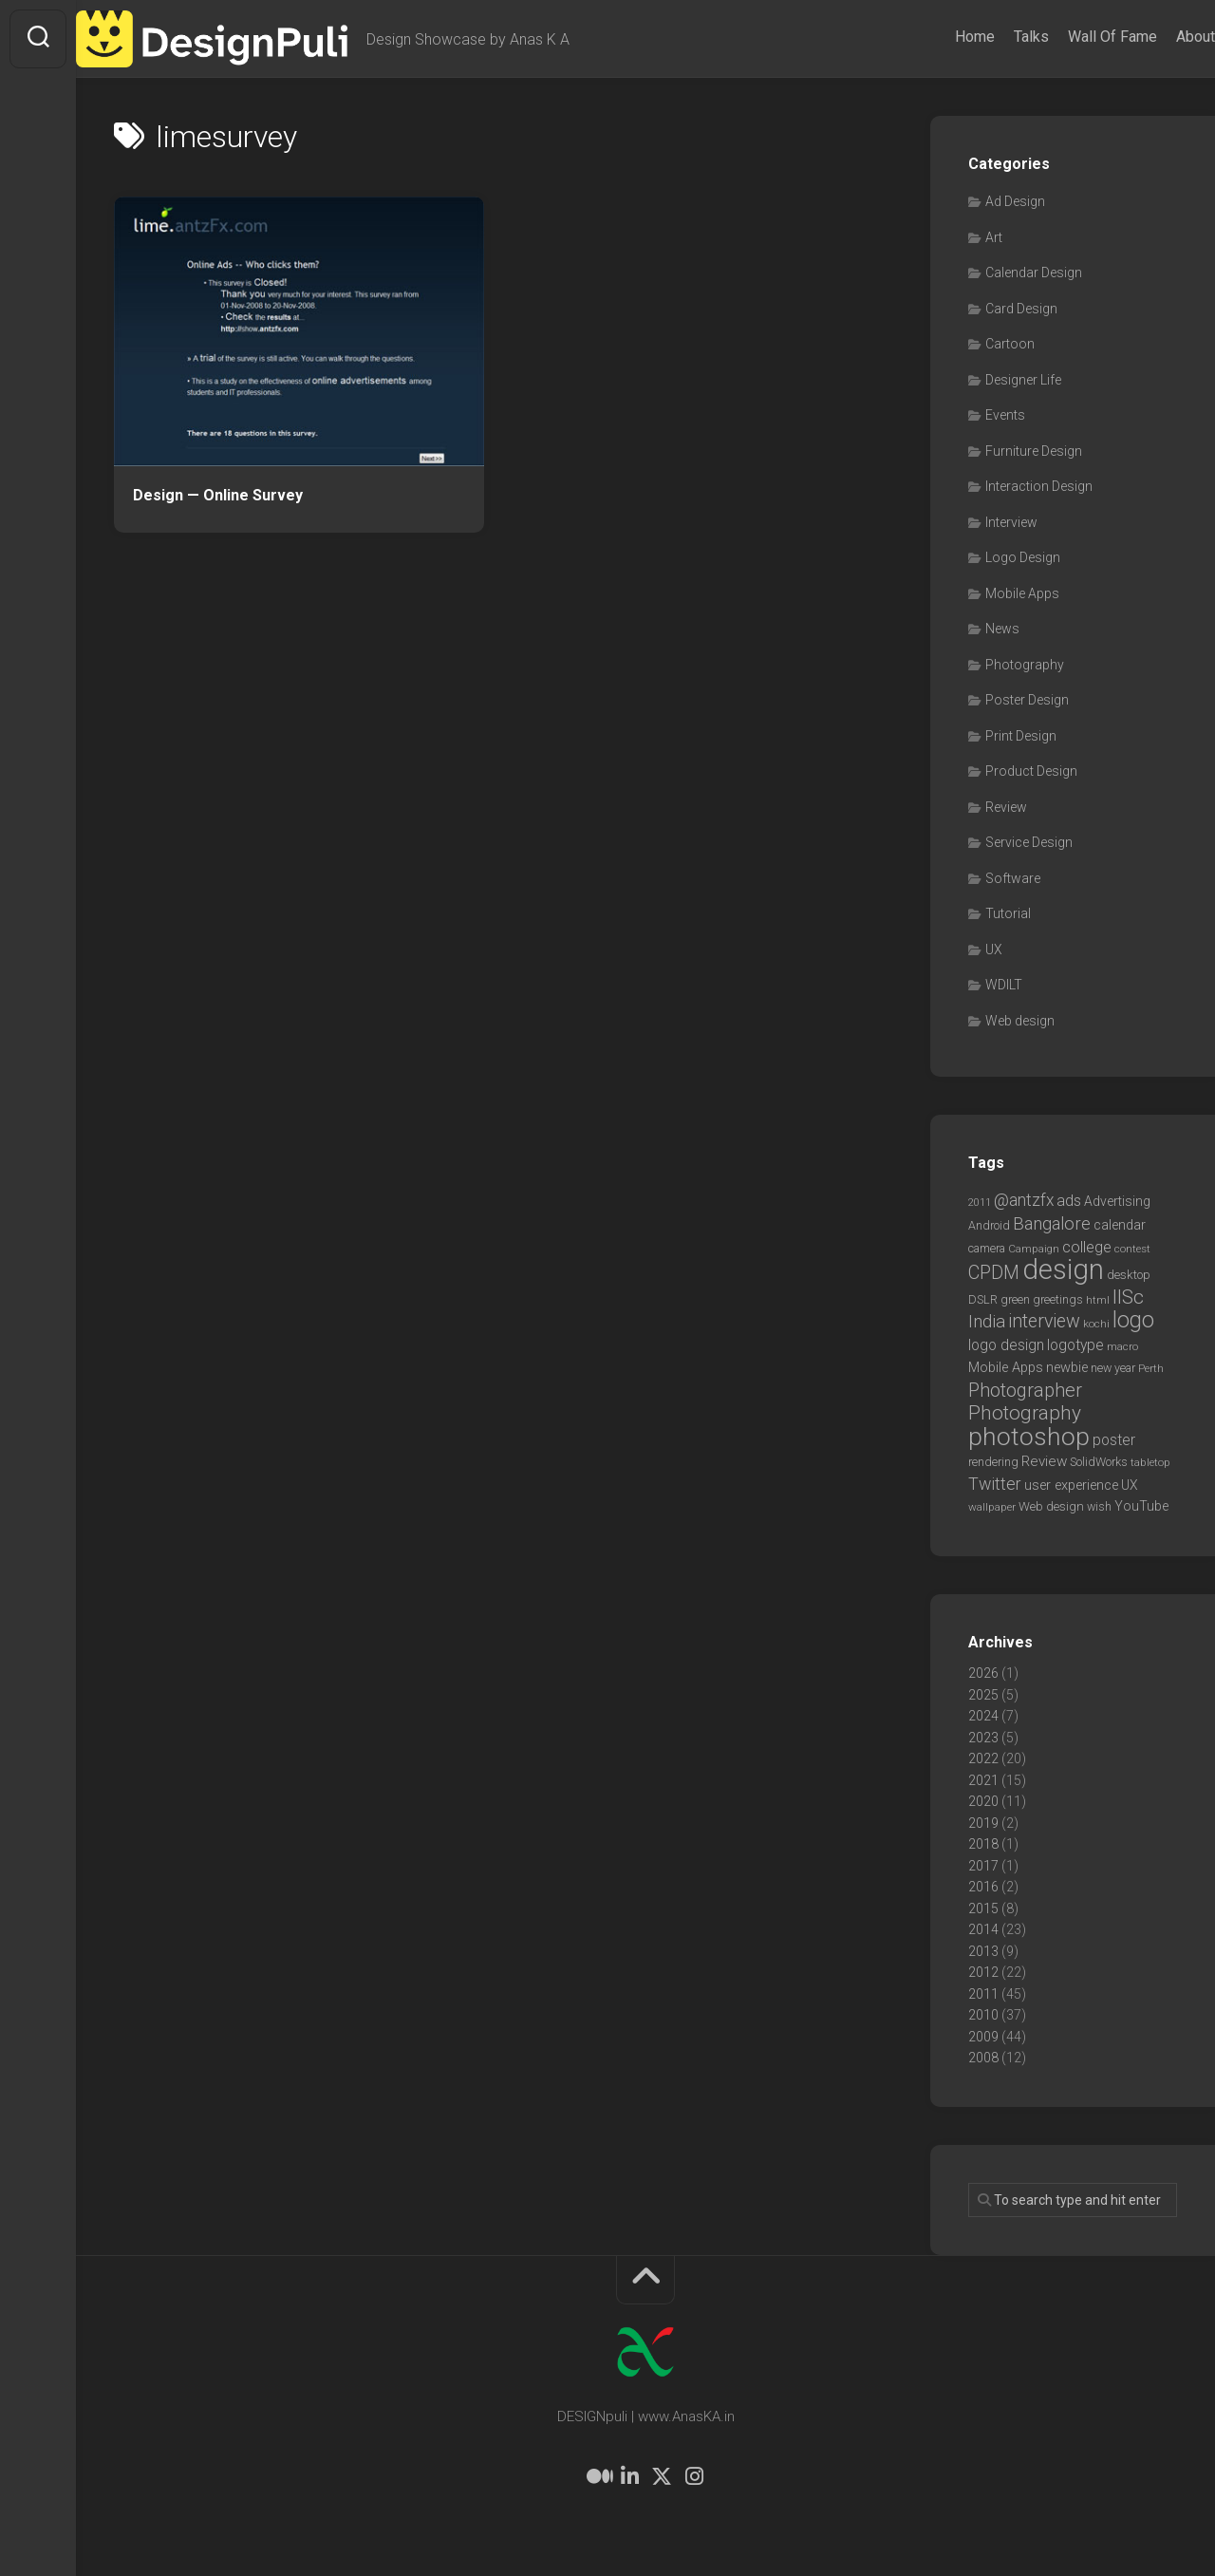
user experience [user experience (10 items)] (1071, 1485)
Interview (1011, 522)
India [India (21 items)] (986, 1321)
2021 (983, 1780)
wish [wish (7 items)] (1099, 1506)
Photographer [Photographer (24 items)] (1025, 1390)
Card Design (1021, 308)
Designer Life (1023, 379)
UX (993, 949)
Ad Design (1015, 201)
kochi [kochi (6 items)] (1096, 1323)
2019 (983, 1823)
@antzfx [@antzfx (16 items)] (1024, 1200)
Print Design (1020, 735)
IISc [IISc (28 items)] (1128, 1297)
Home (937, 37)
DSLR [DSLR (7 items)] (983, 1299)
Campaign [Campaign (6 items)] (1033, 1248)
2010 (983, 2014)
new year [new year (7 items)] (1113, 1368)
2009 (983, 2036)
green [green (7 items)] (1015, 1299)
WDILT (1003, 984)
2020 (983, 1801)
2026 (983, 1673)
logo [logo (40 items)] (1133, 1320)
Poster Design (1027, 699)
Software (1012, 878)
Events (1005, 415)
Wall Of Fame (1074, 37)
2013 (983, 1951)
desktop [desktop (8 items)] (1128, 1275)
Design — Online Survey (218, 495)
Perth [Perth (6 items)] (1151, 1368)
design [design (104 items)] (1063, 1269)
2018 (983, 1844)
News (1002, 628)
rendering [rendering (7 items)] (993, 1462)
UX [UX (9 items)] (1129, 1485)
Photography (1024, 664)
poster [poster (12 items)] (1114, 1440)
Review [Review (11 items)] (1044, 1461)
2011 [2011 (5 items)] (979, 1202)
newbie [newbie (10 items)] (1067, 1367)
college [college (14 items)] (1087, 1247)
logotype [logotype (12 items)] (1075, 1345)
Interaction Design (1039, 486)
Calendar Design (1033, 272)
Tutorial (1008, 913)
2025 (983, 1694)
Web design (1020, 1020)
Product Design (1031, 771)
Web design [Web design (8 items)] (1051, 1506)
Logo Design (1022, 557)
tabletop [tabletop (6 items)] (1150, 1462)
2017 (983, 1865)
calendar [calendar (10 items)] (1120, 1224)
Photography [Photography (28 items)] (1024, 1412)
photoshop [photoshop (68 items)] (1029, 1436)
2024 (983, 1715)
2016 (983, 1886)
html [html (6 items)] (1098, 1300)
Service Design (1029, 842)
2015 (983, 1908)
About (1157, 37)
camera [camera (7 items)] (986, 1248)
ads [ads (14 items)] (1068, 1201)
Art (993, 237)
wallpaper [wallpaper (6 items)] (992, 1507)
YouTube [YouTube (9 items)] (1141, 1506)
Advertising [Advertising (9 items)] (1117, 1201)
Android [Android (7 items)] (989, 1225)
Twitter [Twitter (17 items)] (994, 1484)
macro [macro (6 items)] (1122, 1346)
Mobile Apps (1022, 593)
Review (1006, 807)
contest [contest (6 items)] (1132, 1248)
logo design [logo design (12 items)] (1006, 1345)
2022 (983, 1758)
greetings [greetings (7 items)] (1058, 1299)
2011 (983, 1994)
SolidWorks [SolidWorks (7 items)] (1099, 1462)
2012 (983, 1972)
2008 (983, 2057)
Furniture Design (1033, 451)
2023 (983, 1737)
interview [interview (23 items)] (1044, 1321)
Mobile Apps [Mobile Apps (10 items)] (1005, 1367)
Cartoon (1010, 343)
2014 (983, 1929)
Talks (993, 37)
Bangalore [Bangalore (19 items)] (1052, 1223)
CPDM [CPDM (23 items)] (993, 1273)
